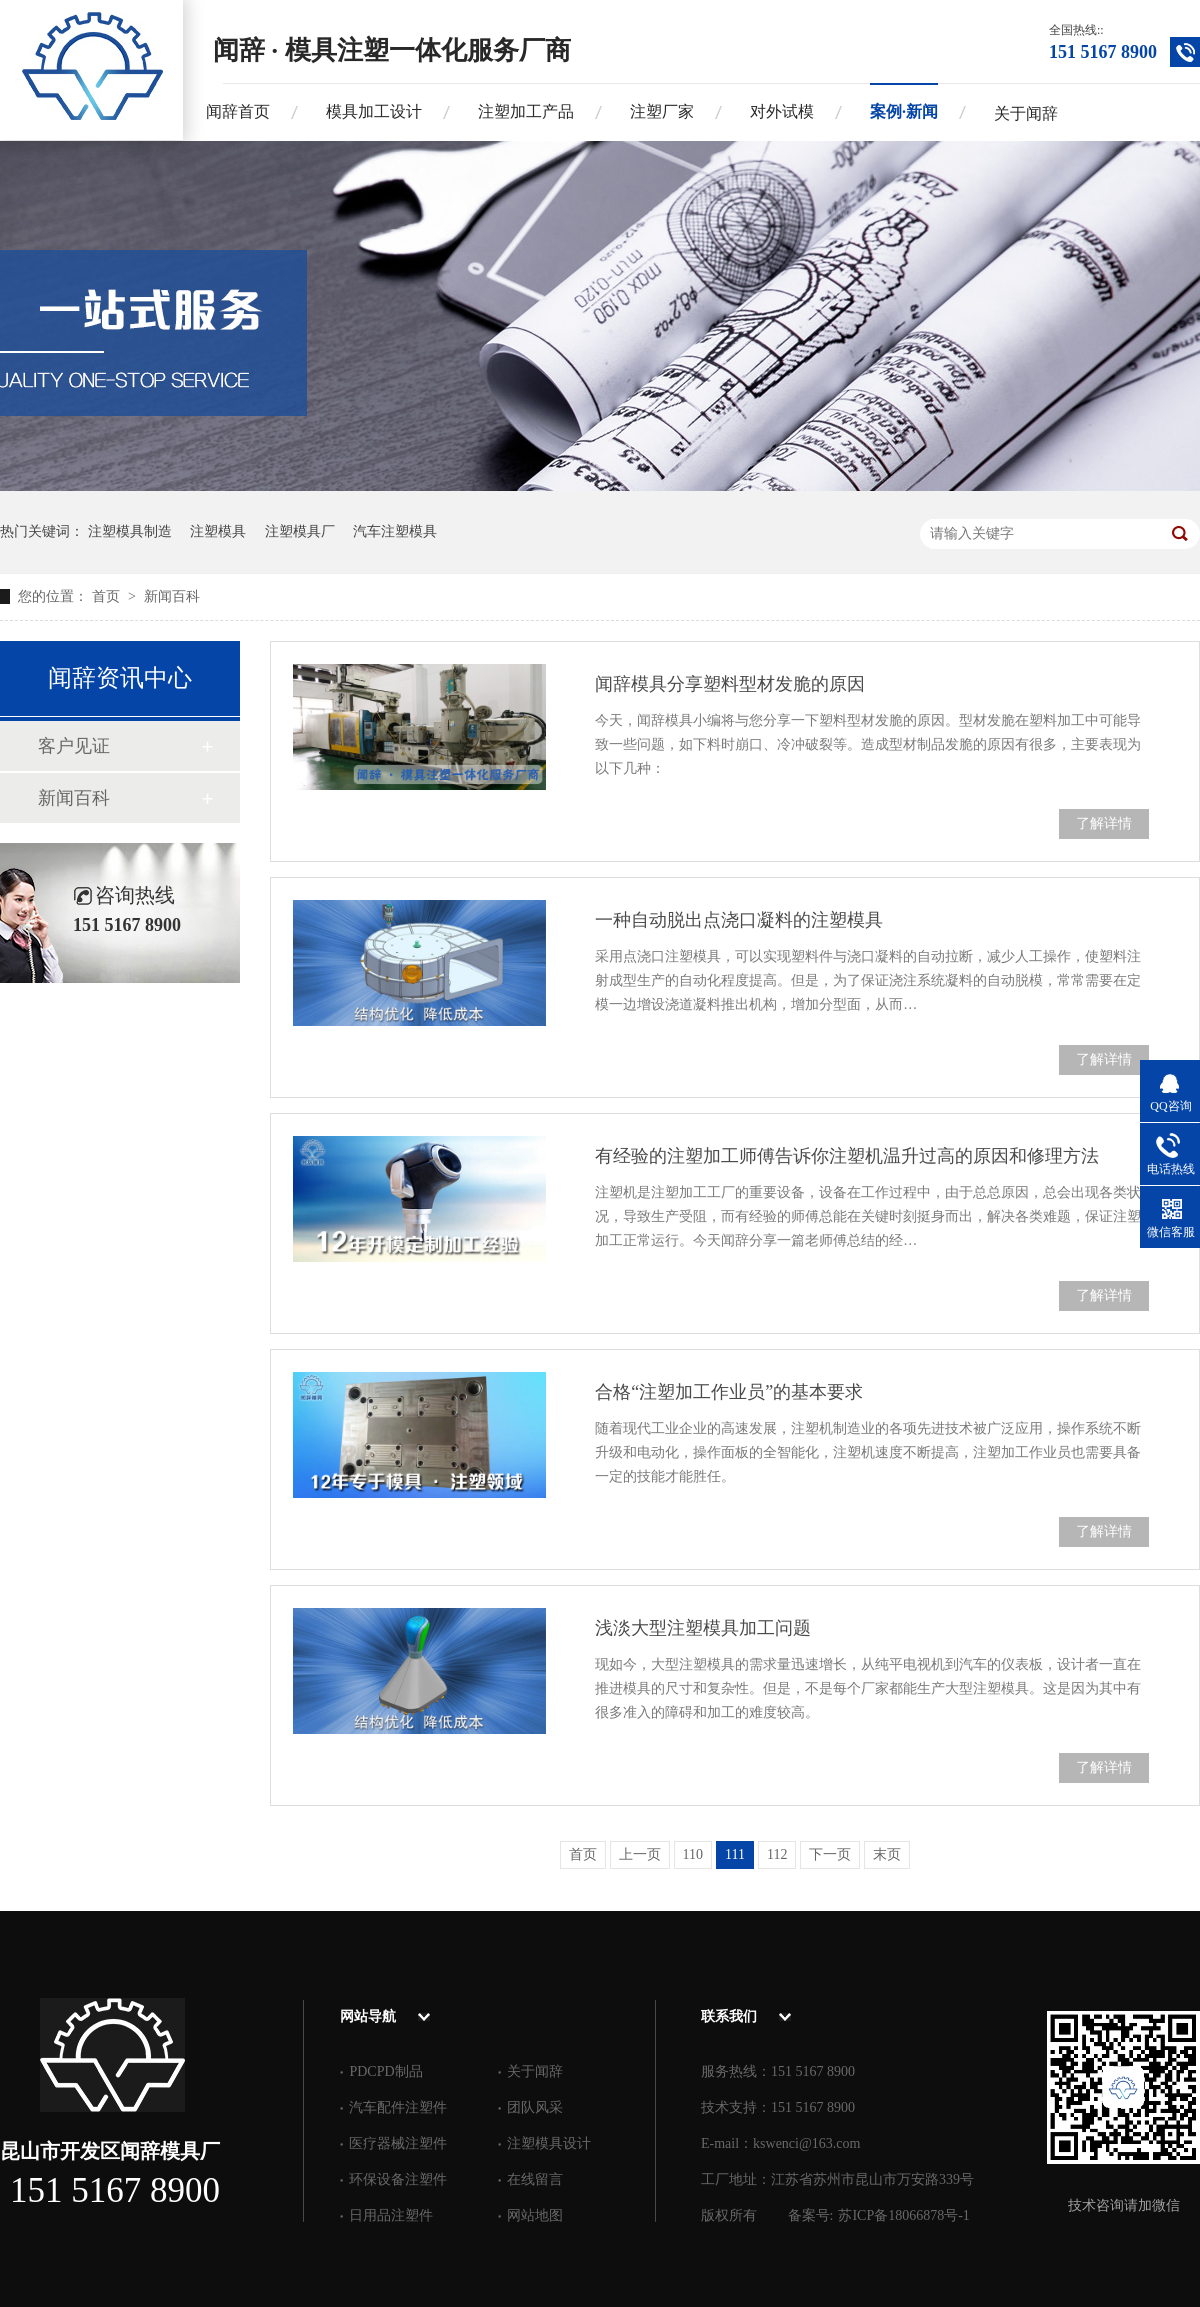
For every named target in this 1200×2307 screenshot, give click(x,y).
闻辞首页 (238, 111)
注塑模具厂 (300, 531)
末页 (887, 1854)
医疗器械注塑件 (398, 2143)
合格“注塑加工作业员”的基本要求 (729, 1392)
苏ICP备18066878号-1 (903, 2215)
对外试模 (782, 111)
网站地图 (535, 2215)
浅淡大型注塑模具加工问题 (703, 1628)
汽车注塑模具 (395, 531)
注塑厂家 (662, 111)
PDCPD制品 (385, 2071)
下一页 (830, 1854)
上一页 (640, 1854)
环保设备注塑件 (398, 2179)
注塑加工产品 (526, 111)
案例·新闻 (904, 111)
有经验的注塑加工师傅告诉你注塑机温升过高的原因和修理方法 (847, 1156)
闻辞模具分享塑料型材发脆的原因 (730, 684)
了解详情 (1104, 823)
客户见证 (74, 746)
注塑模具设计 (549, 2143)
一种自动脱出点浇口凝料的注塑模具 (739, 920)
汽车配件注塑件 (398, 2107)
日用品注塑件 (391, 2215)
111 (735, 1854)
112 (777, 1854)
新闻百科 (172, 596)
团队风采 (535, 2107)
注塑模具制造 (130, 531)
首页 (108, 596)
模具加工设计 (374, 111)
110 (693, 1854)
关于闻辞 (1026, 113)
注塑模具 (218, 531)
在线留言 (535, 2179)
